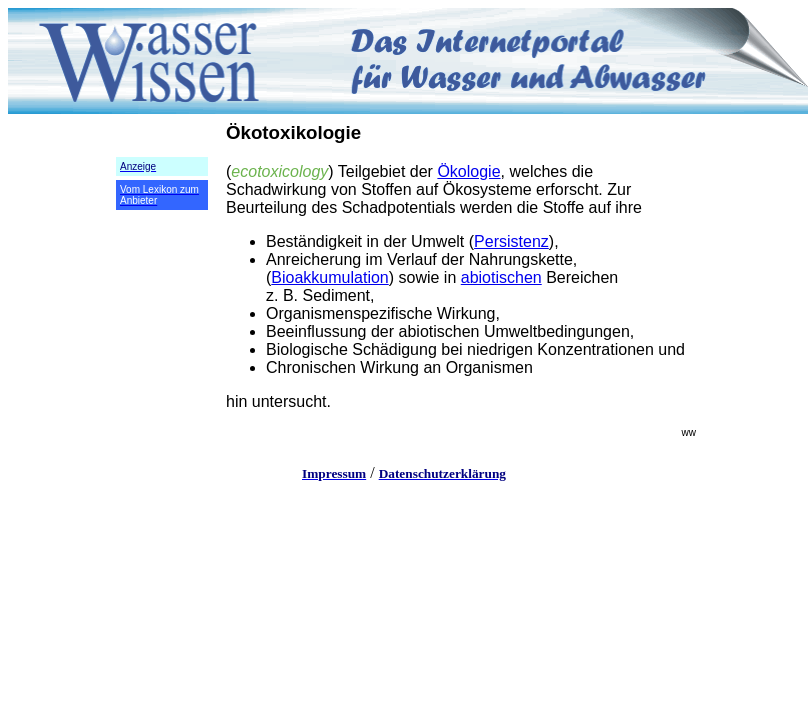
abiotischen (501, 277)
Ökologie (468, 171)
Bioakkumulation (329, 277)
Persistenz (511, 241)
